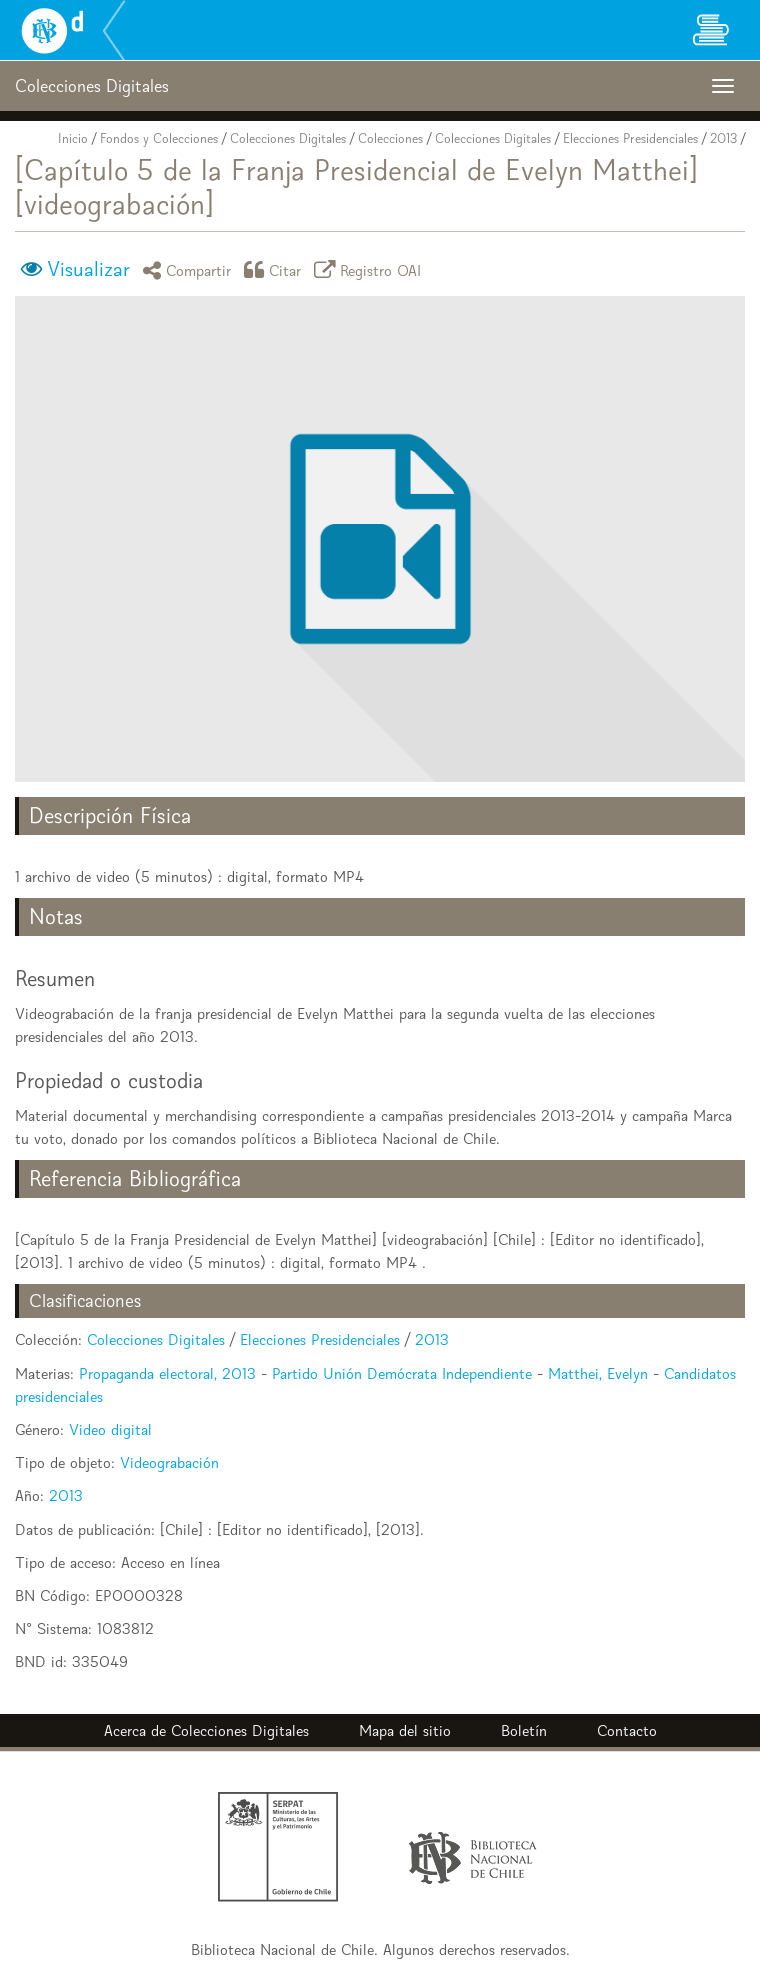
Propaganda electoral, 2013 (167, 1373)
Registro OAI (371, 269)
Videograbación (169, 1462)
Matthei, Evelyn (598, 1373)
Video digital (110, 1429)
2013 (723, 138)
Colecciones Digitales (288, 138)
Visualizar (88, 269)
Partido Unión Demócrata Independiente (402, 1373)
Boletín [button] (524, 1730)
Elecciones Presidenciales (630, 138)
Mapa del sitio (405, 1730)
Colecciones (390, 138)
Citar (276, 269)
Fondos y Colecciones (159, 138)
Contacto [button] (627, 1730)
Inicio (73, 138)
